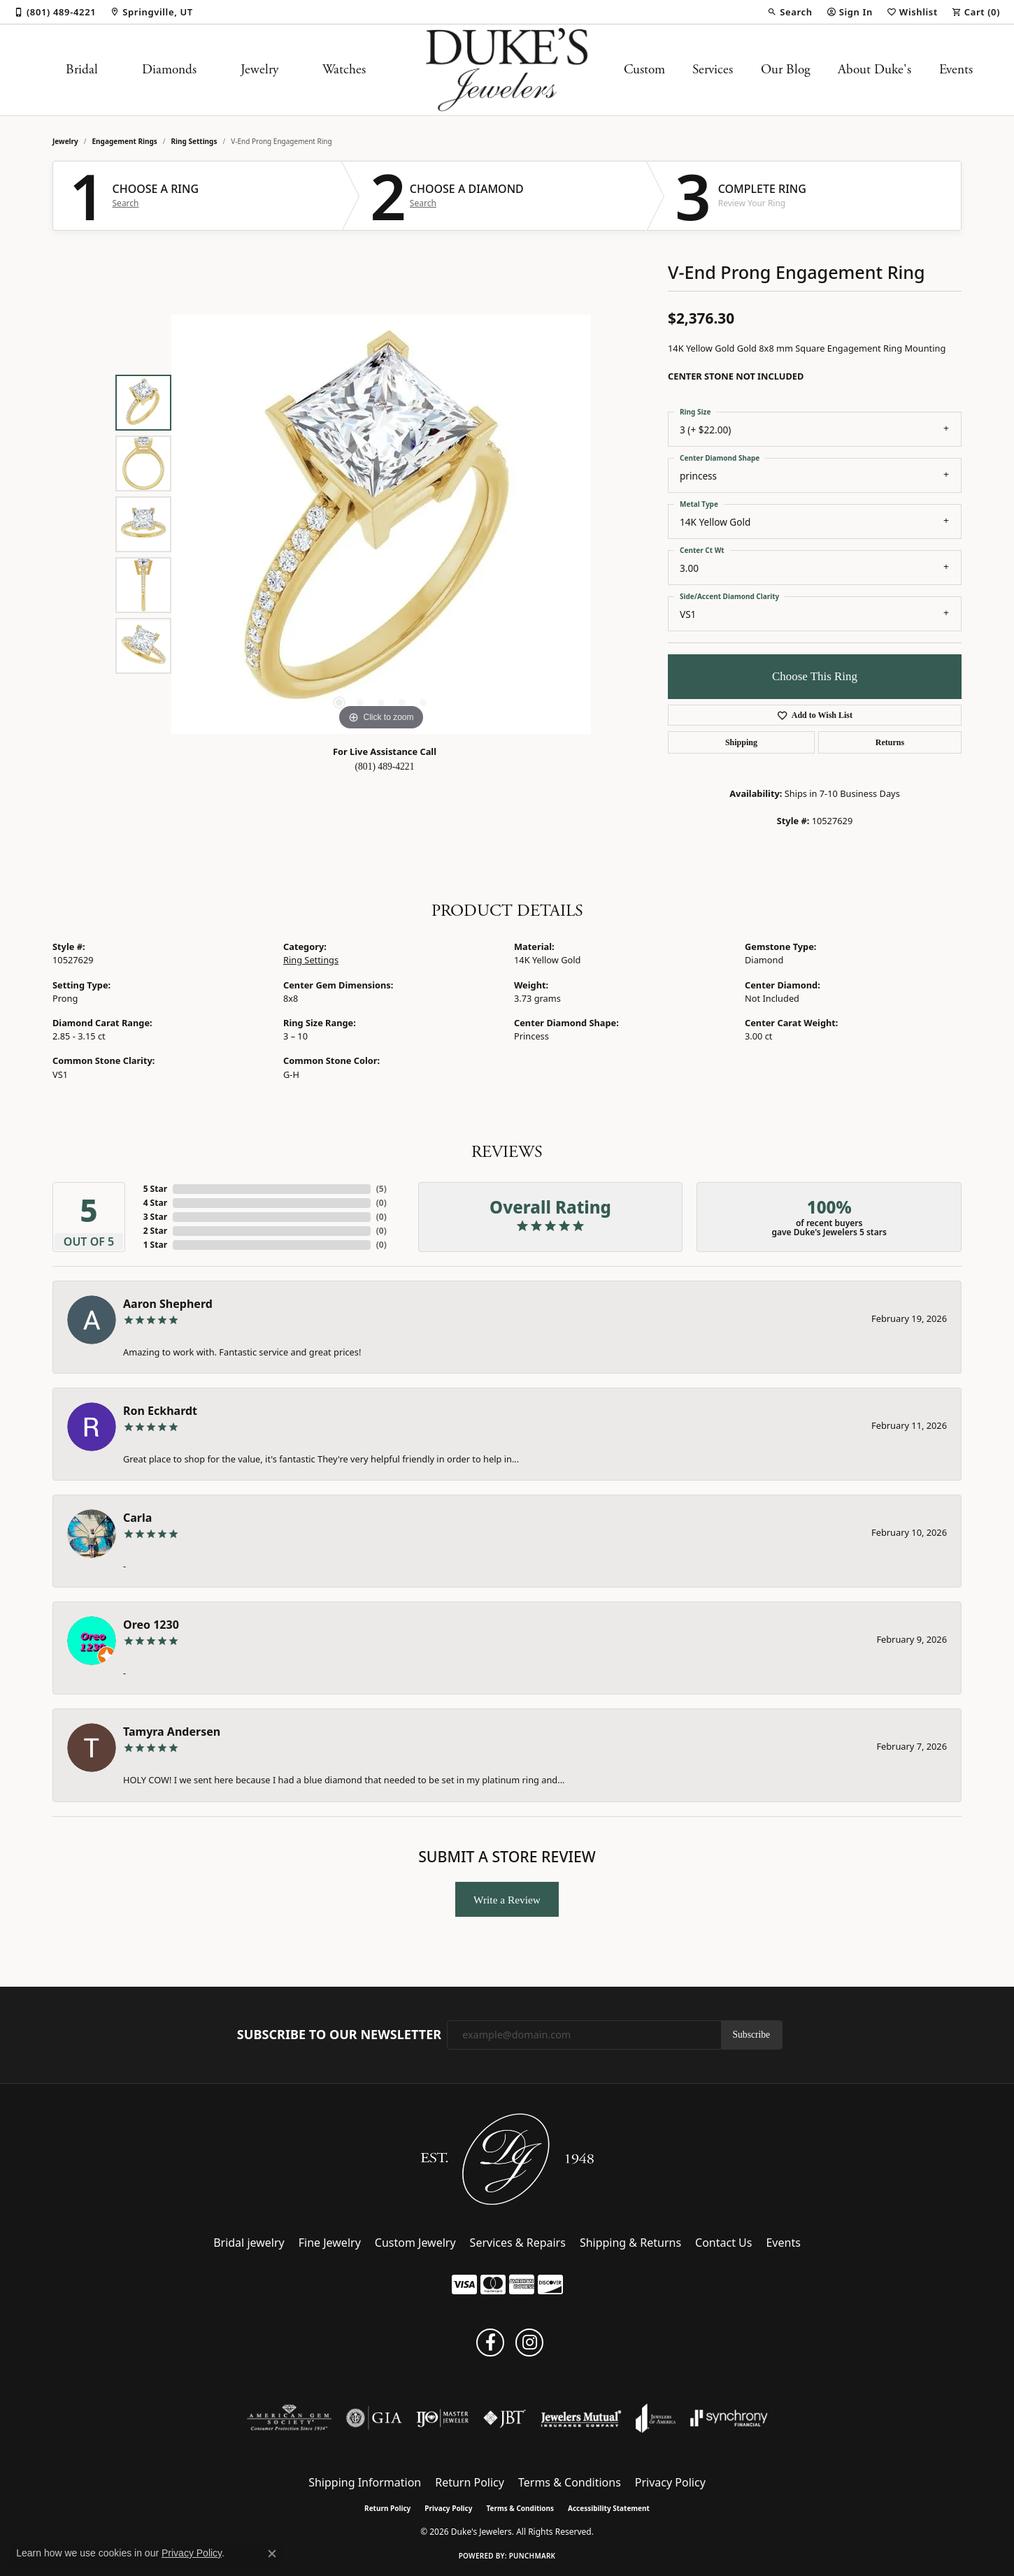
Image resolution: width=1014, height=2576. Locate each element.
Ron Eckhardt (160, 1410)
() (381, 1189)
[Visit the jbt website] (505, 2418)
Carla (137, 1517)
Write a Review (507, 1900)
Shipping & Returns (630, 2242)
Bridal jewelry (249, 2242)
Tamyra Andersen (171, 1731)
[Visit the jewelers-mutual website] (581, 2418)
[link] (55, 12)
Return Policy (469, 2482)
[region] (381, 524)
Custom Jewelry (415, 2242)
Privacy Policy (670, 2482)
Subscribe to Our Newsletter (339, 2035)
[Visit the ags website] (289, 2418)
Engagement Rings (124, 141)
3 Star (155, 1217)
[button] (789, 12)
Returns (890, 742)
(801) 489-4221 (385, 766)
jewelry (65, 141)
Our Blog (786, 69)
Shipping (741, 742)
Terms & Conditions (569, 2482)
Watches (344, 69)
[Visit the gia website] (374, 2418)
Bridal (82, 69)
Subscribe (752, 2034)
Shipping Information (364, 2482)
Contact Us (723, 2242)
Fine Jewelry (330, 2242)
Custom (644, 69)
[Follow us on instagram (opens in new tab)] (529, 2342)
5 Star (155, 1189)
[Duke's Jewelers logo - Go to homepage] (507, 69)
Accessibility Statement (609, 2508)
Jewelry (259, 69)
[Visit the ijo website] (442, 2418)
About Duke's (874, 69)
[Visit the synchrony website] (729, 2418)
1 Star (155, 1245)
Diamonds (169, 69)
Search (126, 203)
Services (712, 69)
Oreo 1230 (151, 1624)
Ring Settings (194, 141)
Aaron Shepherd (168, 1303)
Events (956, 69)
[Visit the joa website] (656, 2418)
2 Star (155, 1231)
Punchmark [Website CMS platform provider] (532, 2556)
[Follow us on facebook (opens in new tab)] (490, 2342)
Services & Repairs (518, 2242)
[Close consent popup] (272, 2553)
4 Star (155, 1203)
